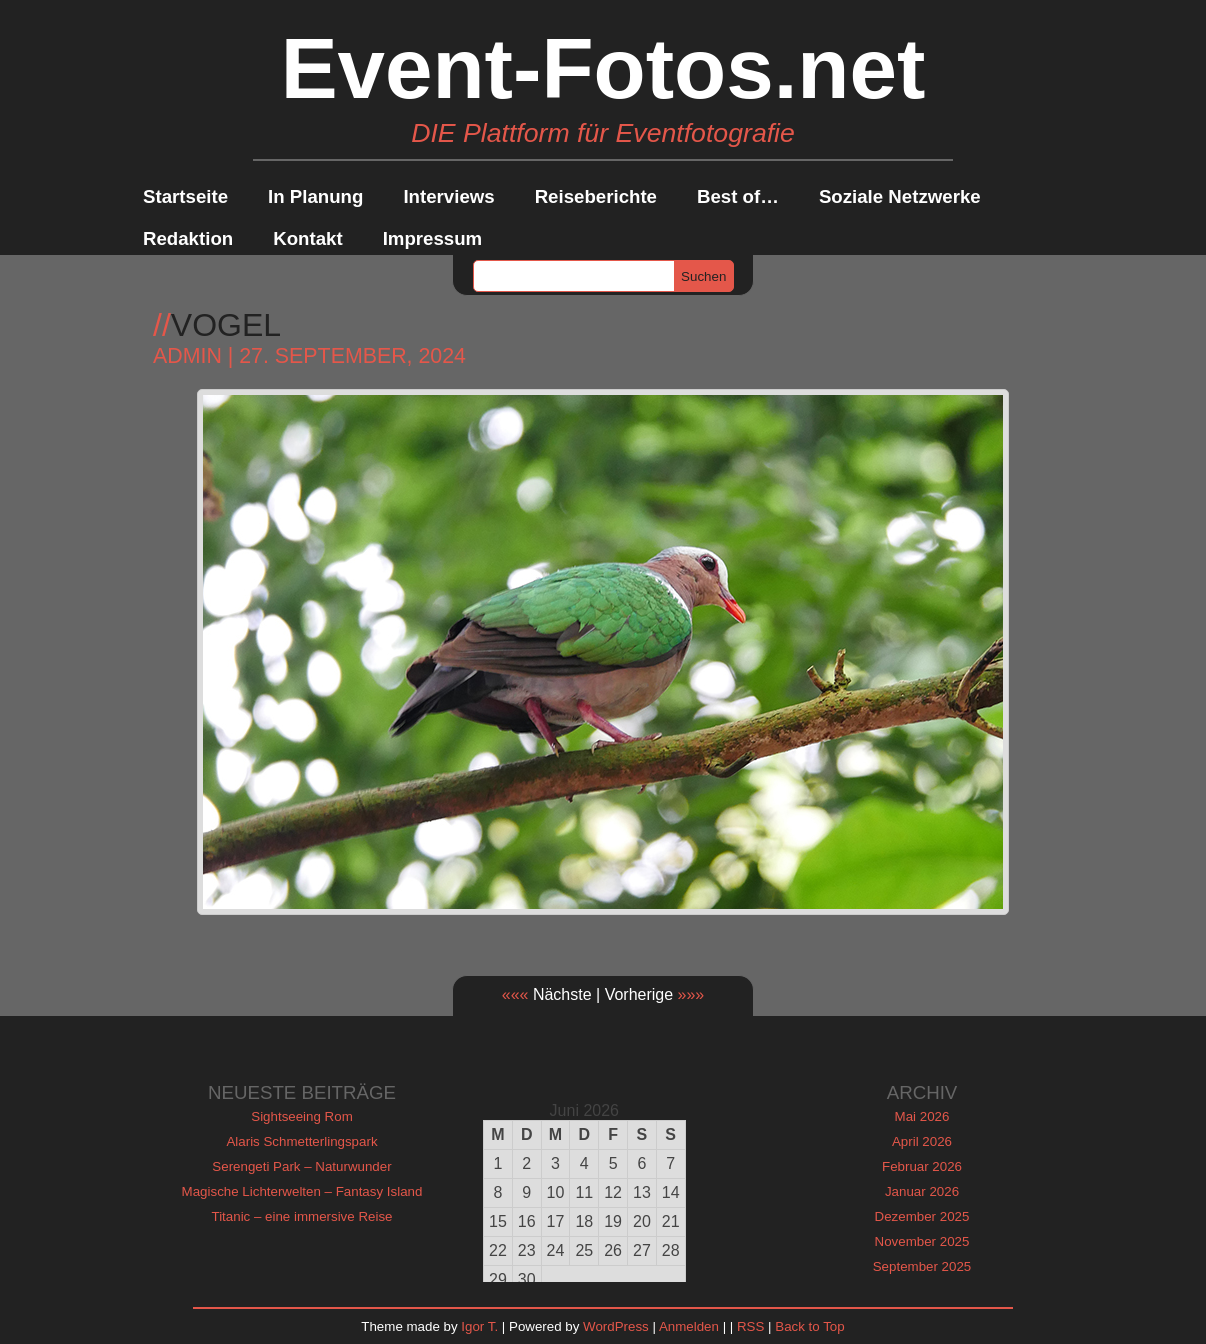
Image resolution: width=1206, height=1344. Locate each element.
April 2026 (922, 1141)
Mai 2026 (922, 1116)
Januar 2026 (922, 1191)
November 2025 (922, 1241)
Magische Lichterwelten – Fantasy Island (302, 1191)
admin (187, 356)
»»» (691, 994)
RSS (750, 1326)
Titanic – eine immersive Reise (302, 1216)
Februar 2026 (922, 1166)
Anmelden (689, 1326)
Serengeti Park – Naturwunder (301, 1166)
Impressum (433, 238)
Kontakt (307, 238)
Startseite (185, 196)
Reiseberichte (596, 196)
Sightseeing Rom (302, 1116)
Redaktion (188, 238)
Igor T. (479, 1326)
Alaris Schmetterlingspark (301, 1141)
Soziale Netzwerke (900, 196)
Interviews (448, 196)
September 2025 (922, 1266)
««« (515, 994)
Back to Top (809, 1326)
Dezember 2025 (922, 1216)
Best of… (738, 196)
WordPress (616, 1326)
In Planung (315, 196)
